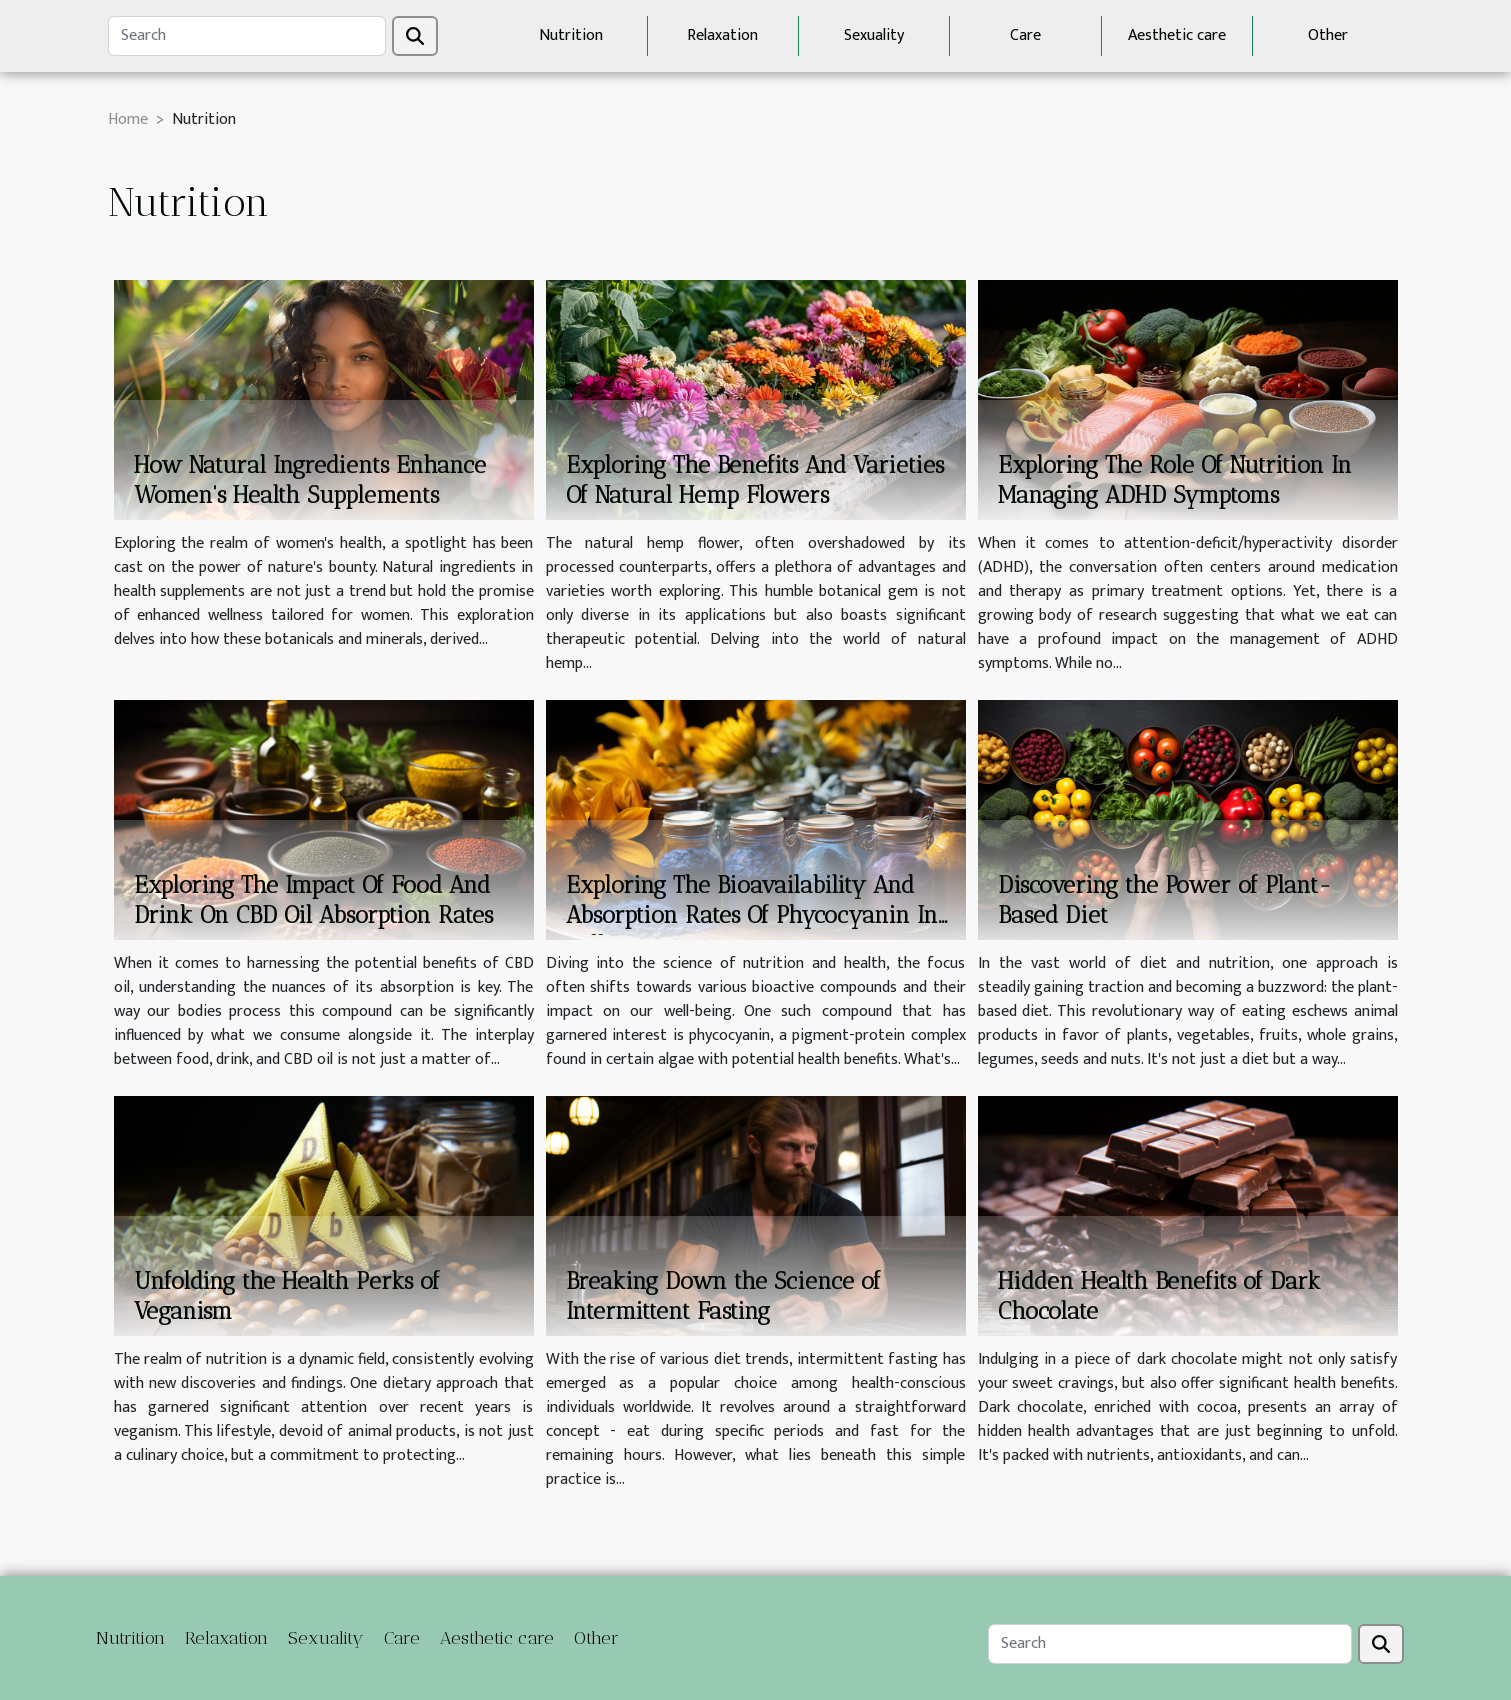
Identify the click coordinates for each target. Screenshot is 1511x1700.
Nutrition (571, 35)
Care (1025, 35)
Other (1328, 35)
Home (128, 119)
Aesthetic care (1177, 35)
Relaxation (722, 35)
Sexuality (874, 35)
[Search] (247, 36)
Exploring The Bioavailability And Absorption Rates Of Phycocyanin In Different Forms (752, 915)
